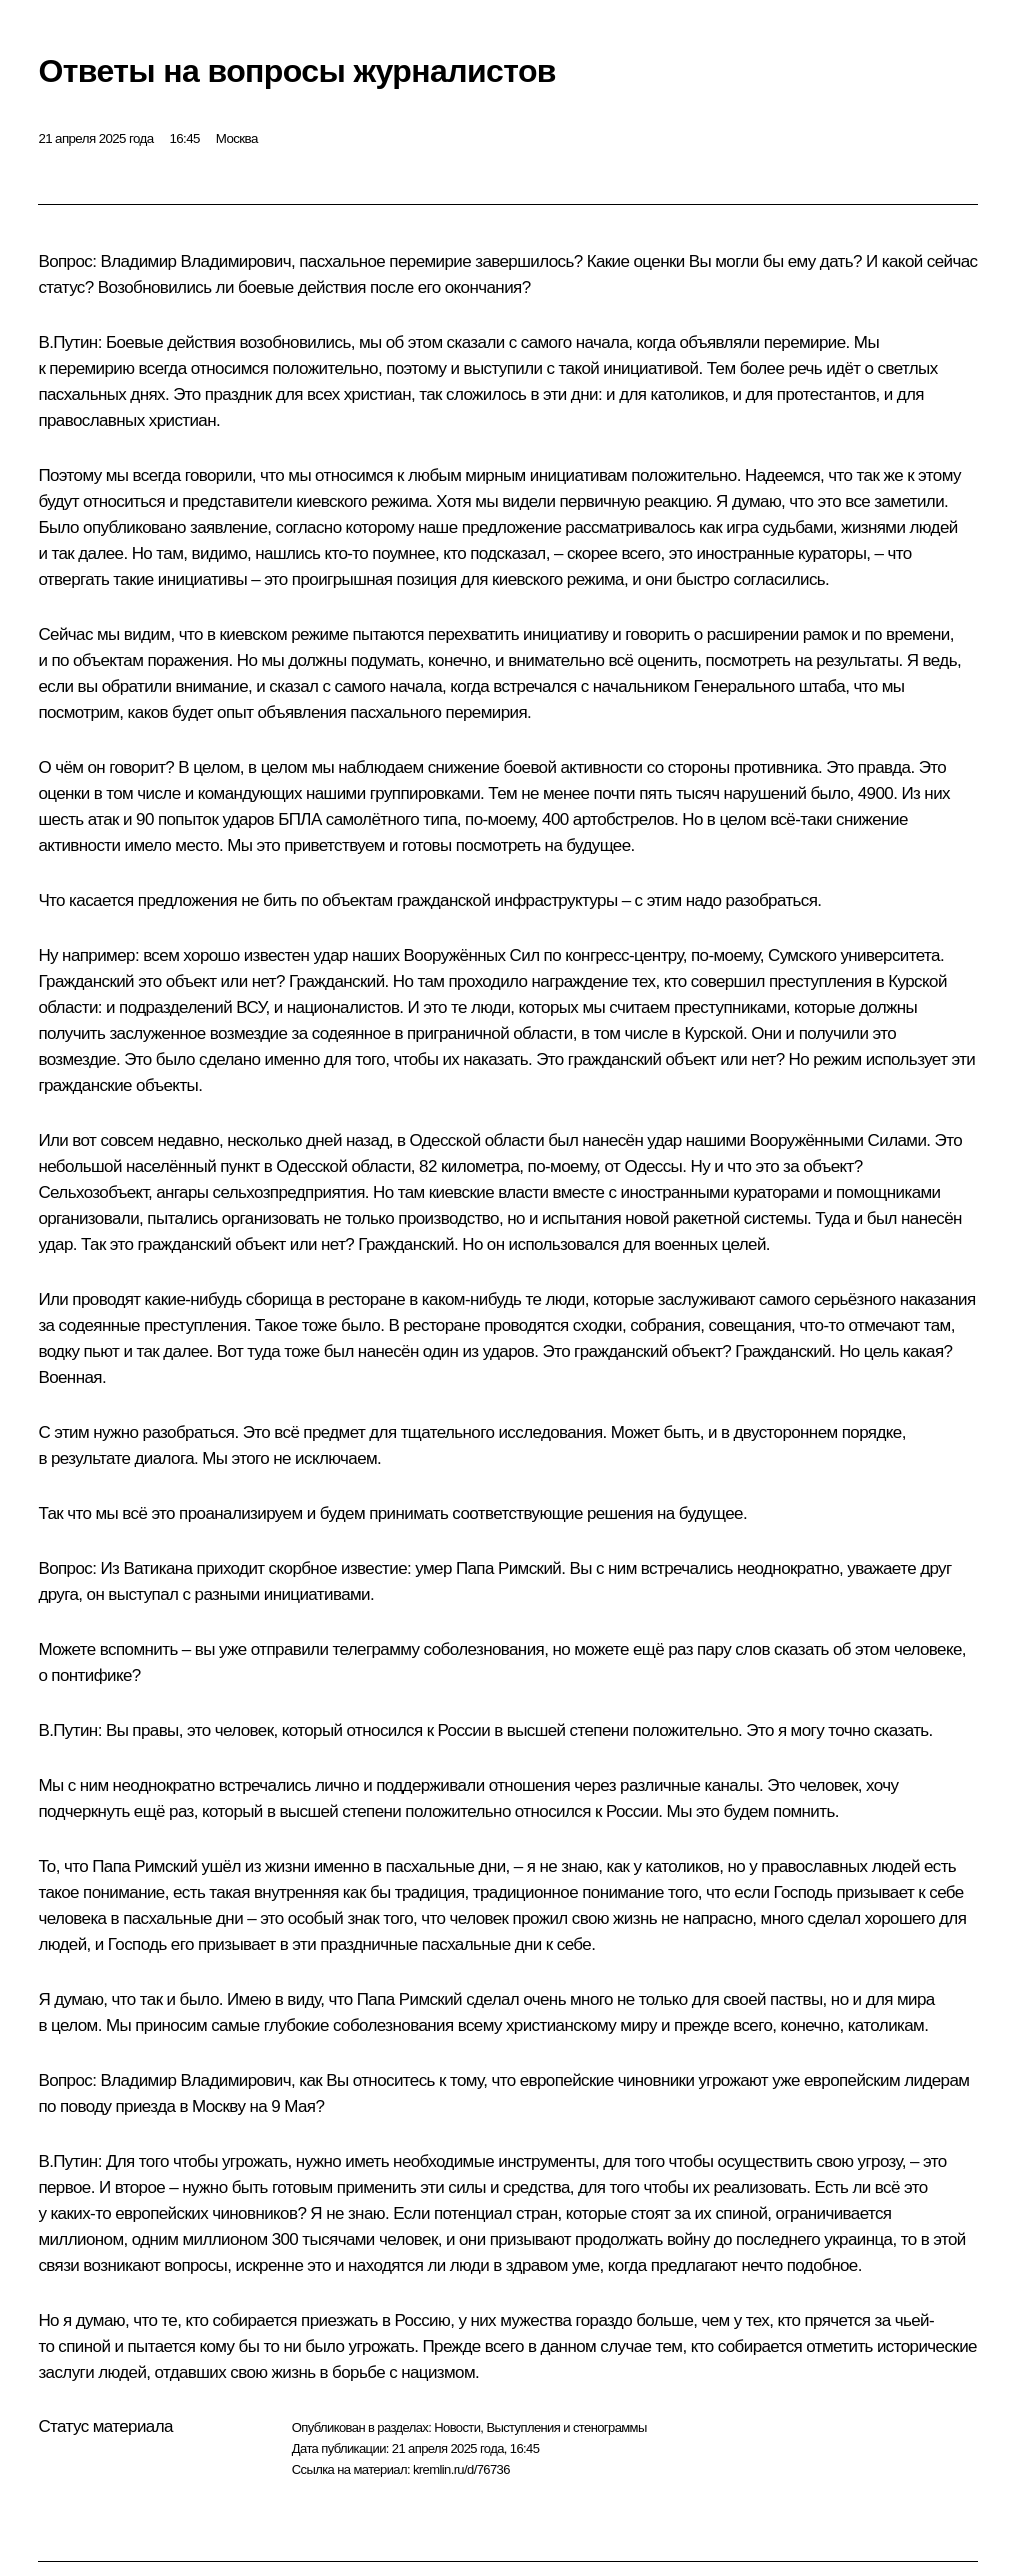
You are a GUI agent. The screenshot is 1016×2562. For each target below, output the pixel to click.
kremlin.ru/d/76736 (461, 2469)
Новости (457, 2427)
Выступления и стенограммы (566, 2427)
